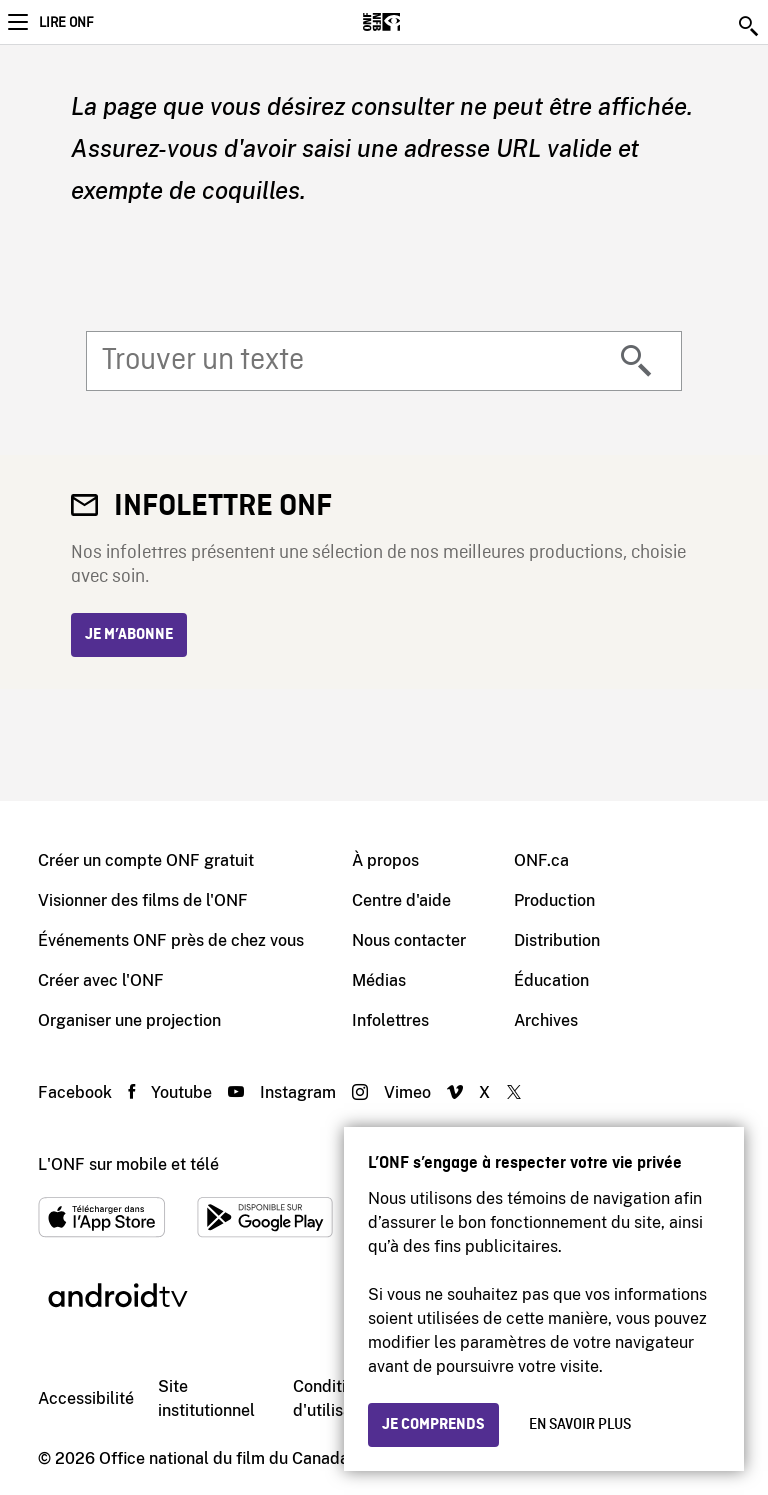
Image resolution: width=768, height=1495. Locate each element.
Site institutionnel (206, 1398)
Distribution (557, 940)
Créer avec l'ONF (101, 980)
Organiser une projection (129, 1020)
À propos (385, 860)
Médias (379, 980)
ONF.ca (541, 860)
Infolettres (390, 1020)
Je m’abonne (129, 635)
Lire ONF (66, 23)
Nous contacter (409, 940)
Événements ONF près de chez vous (171, 940)
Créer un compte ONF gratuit (146, 860)
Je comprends (433, 1425)
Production (554, 900)
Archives (546, 1020)
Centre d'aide (401, 900)
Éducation (551, 980)
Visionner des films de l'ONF (143, 900)
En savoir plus (580, 1425)
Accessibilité (86, 1398)
